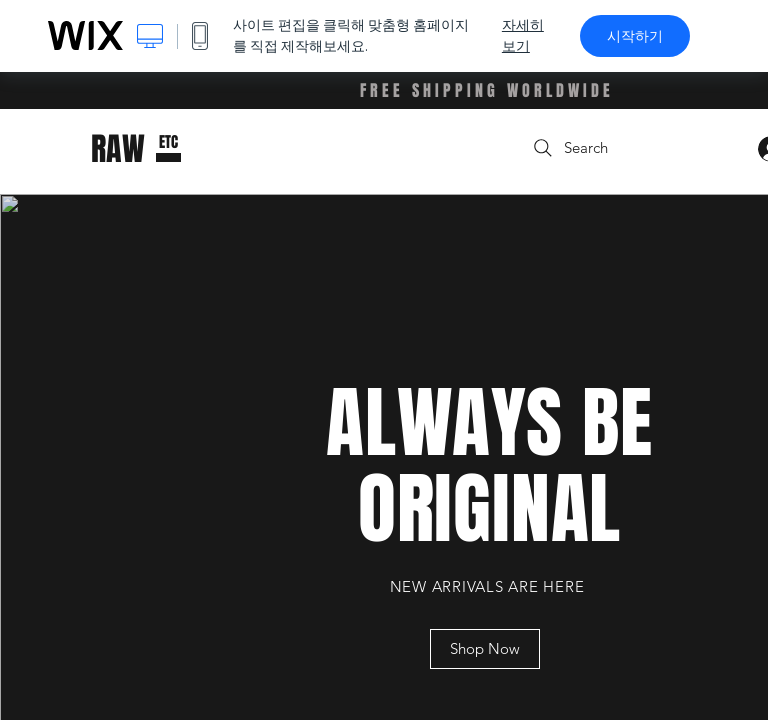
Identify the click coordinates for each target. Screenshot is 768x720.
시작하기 (635, 36)
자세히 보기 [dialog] (523, 35)
